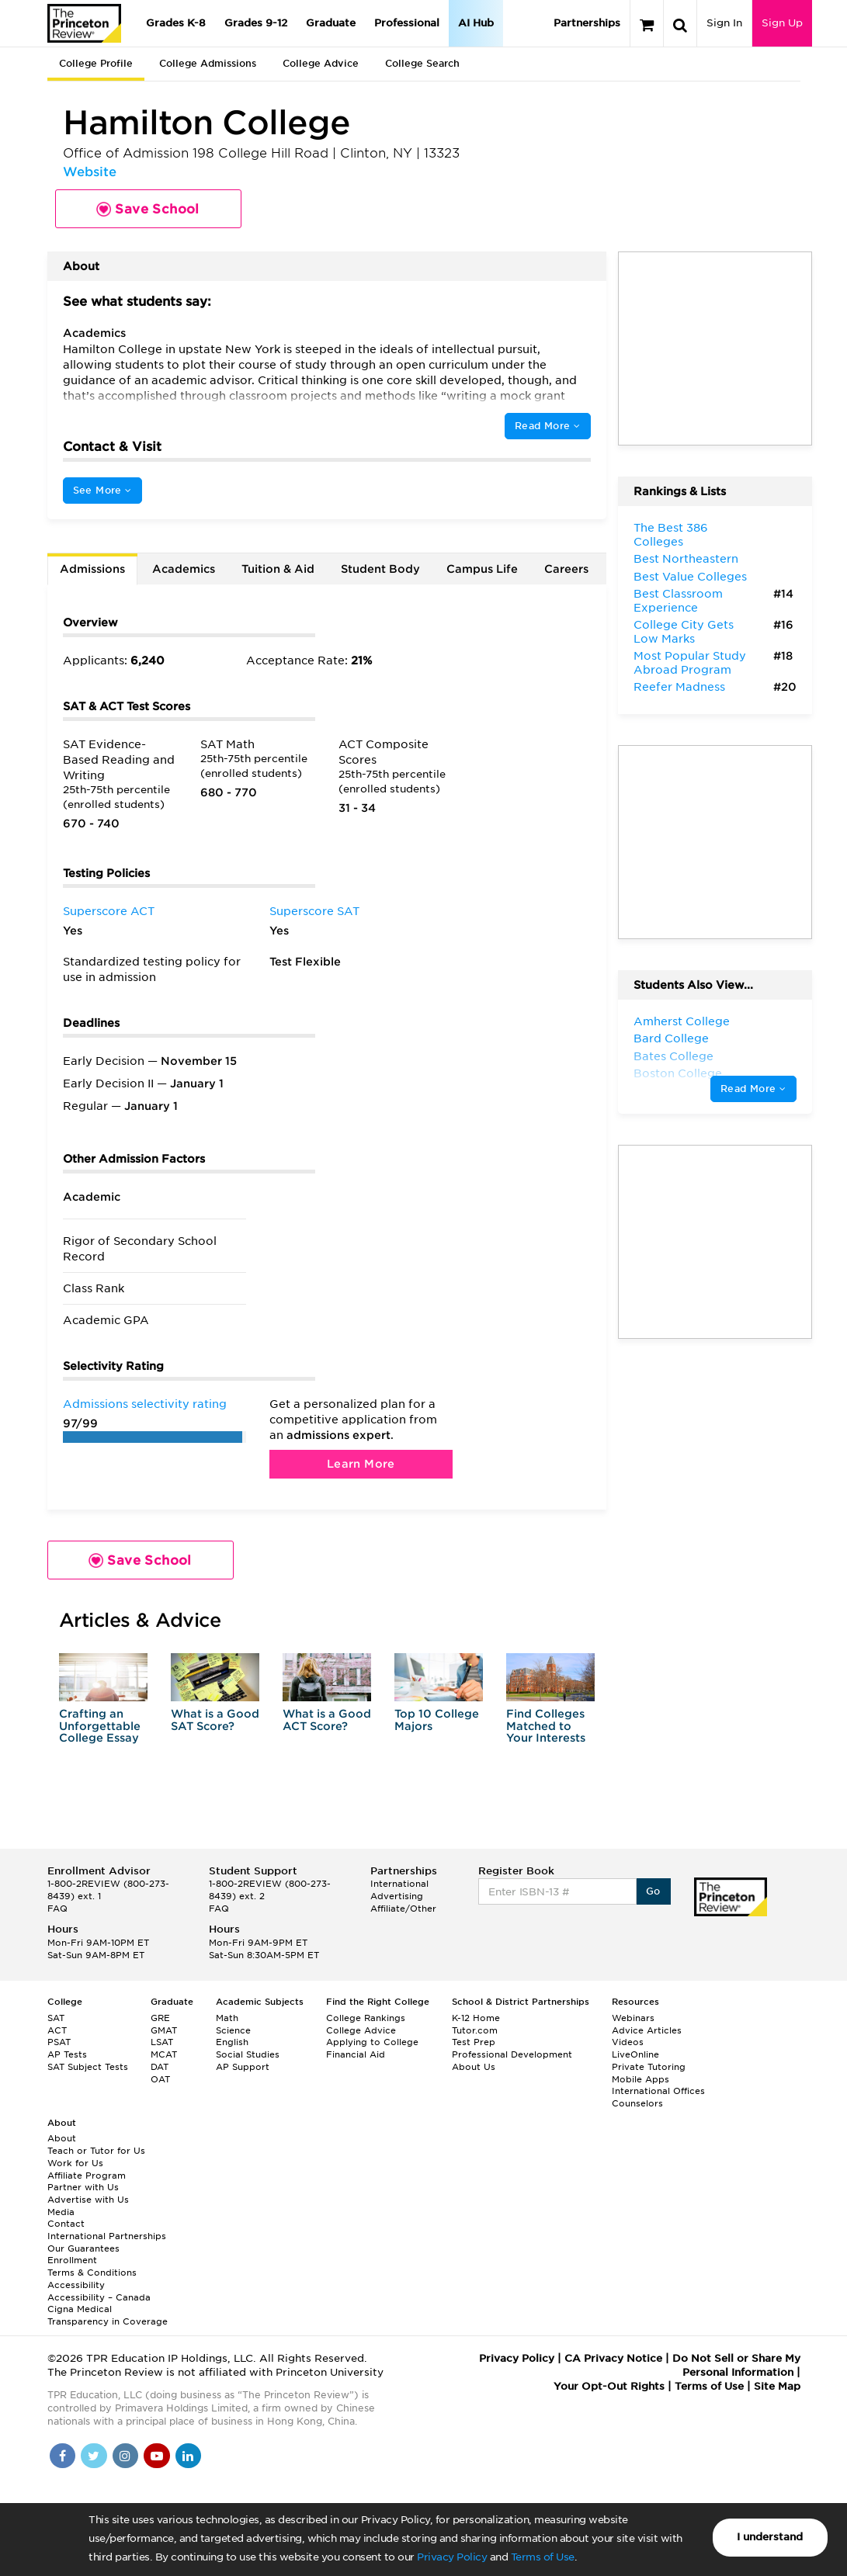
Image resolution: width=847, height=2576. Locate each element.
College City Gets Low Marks (684, 632)
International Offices (658, 2090)
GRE (160, 2018)
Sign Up (782, 23)
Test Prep (473, 2042)
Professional (406, 23)
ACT (57, 2030)
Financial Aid (355, 2054)
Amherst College (682, 1021)
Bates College (673, 1056)
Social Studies (247, 2054)
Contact (66, 2223)
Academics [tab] (183, 569)
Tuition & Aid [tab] (277, 569)
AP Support (242, 2066)
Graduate (331, 23)
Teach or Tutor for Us (96, 2150)
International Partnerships (106, 2236)
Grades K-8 (176, 23)
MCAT (164, 2054)
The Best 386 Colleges (671, 535)
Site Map (777, 2386)
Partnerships (587, 23)
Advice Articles (647, 2030)
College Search (422, 63)
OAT (160, 2079)
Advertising (396, 1896)
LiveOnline (635, 2054)
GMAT (164, 2030)
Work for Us (75, 2163)
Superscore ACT (108, 911)
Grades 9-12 (255, 23)
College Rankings (365, 2018)
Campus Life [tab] (482, 569)
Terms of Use (543, 2557)
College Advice (321, 63)
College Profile (96, 63)
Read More (547, 426)
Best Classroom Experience (678, 601)
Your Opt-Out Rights (609, 2386)
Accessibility (76, 2285)
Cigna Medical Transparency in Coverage (107, 2315)
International (399, 1883)
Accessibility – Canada (99, 2297)
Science (233, 2030)
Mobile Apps (640, 2079)
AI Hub (476, 23)
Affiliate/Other (403, 1908)
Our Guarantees (83, 2248)
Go (653, 1891)
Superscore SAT (314, 911)
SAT (55, 2018)
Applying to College (372, 2042)
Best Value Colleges (690, 576)
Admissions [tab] (92, 569)
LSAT (162, 2042)
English (232, 2042)
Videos (628, 2042)
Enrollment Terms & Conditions (92, 2266)
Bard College (671, 1038)
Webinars (633, 2018)
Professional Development (512, 2054)
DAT (159, 2066)
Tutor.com (475, 2030)
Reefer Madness (679, 687)
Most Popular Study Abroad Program (690, 663)
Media (61, 2212)
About (61, 2138)
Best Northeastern (686, 559)
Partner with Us (83, 2187)
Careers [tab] (566, 569)
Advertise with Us (88, 2199)
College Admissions (207, 63)
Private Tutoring (649, 2066)
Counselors (637, 2103)
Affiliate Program (86, 2175)
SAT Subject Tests (87, 2066)
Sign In (724, 23)
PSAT (59, 2042)
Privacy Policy (452, 2557)
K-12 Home (476, 2018)
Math (227, 2018)
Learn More (361, 1464)
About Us (473, 2066)
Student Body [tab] (380, 569)
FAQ (57, 1908)
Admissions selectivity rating (145, 1404)
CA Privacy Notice (613, 2358)
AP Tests (67, 2054)
